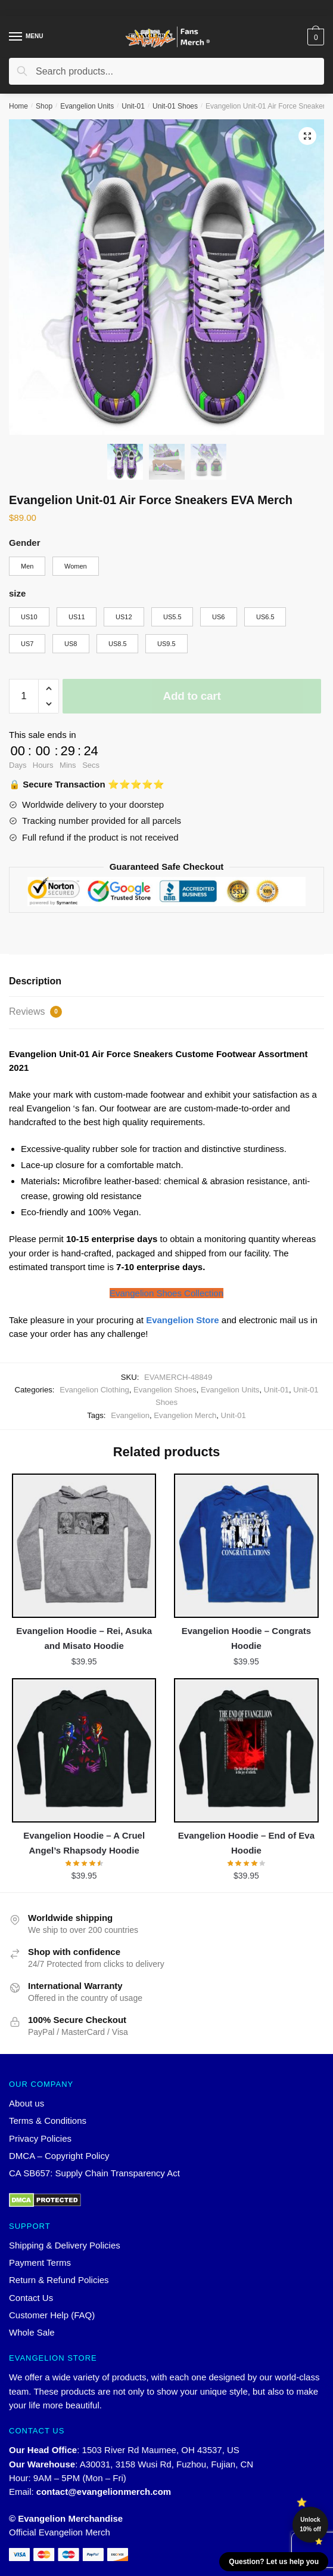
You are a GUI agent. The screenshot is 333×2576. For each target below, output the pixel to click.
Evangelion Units (87, 106)
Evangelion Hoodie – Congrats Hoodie (247, 1638)
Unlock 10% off (310, 2524)
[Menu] (27, 37)
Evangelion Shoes (165, 1389)
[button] (307, 136)
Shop (44, 106)
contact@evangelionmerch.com (103, 2492)
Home (18, 106)
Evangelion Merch (185, 1415)
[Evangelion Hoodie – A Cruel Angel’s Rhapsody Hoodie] (84, 1750)
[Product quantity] (24, 696)
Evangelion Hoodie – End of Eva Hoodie (246, 1842)
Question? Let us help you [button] (274, 2562)
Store (182, 1320)
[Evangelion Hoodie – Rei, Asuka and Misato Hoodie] (84, 1546)
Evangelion (130, 1415)
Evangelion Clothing (94, 1389)
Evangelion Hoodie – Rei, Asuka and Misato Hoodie (84, 1638)
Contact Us (31, 2298)
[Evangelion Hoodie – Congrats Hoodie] (246, 1546)
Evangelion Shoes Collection (166, 1293)
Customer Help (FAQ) (52, 2315)
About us (26, 2103)
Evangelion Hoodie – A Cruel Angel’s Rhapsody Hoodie (84, 1842)
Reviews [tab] (35, 1012)
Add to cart (192, 696)
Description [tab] (35, 981)
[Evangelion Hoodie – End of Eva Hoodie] (246, 1750)
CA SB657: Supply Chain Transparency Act (94, 2173)
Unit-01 (133, 106)
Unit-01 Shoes (175, 106)
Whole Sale (32, 2332)
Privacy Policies (40, 2138)
